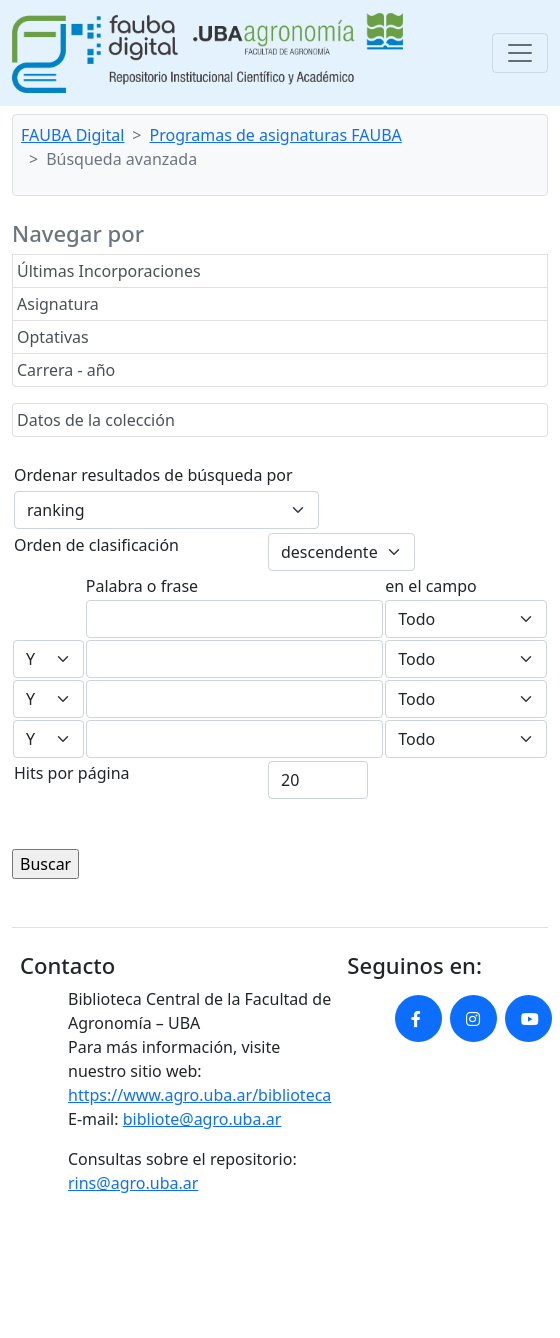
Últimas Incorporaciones (109, 271)
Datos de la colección (96, 420)
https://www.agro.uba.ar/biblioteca (199, 1095)
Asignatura (58, 304)
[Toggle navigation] (520, 53)
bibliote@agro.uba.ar (202, 1119)
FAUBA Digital (72, 135)
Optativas (53, 337)
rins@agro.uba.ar (133, 1183)
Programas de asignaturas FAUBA (276, 135)
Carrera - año (66, 370)
